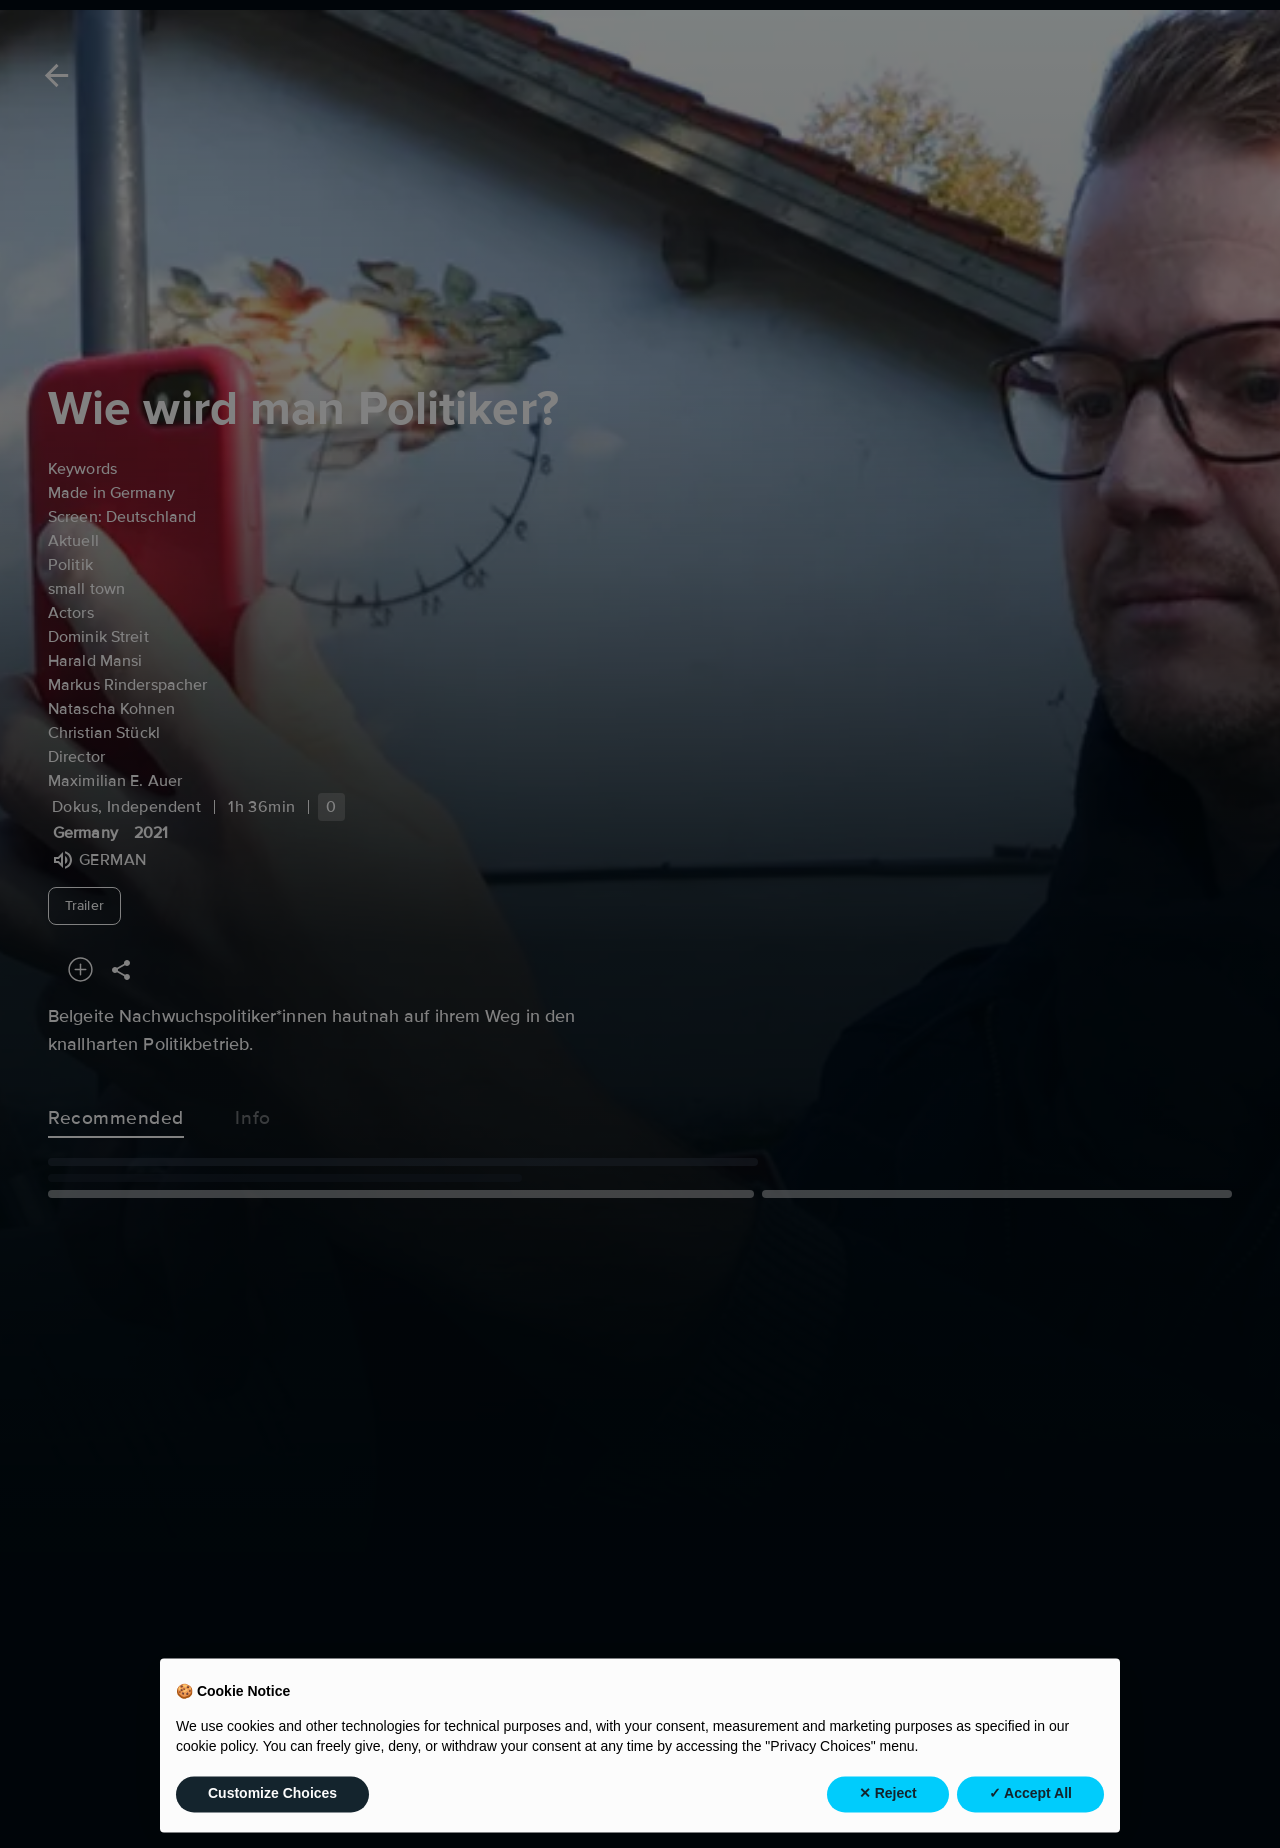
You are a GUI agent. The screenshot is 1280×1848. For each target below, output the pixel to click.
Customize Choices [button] (272, 1810)
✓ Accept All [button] (1030, 1810)
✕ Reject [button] (888, 1810)
